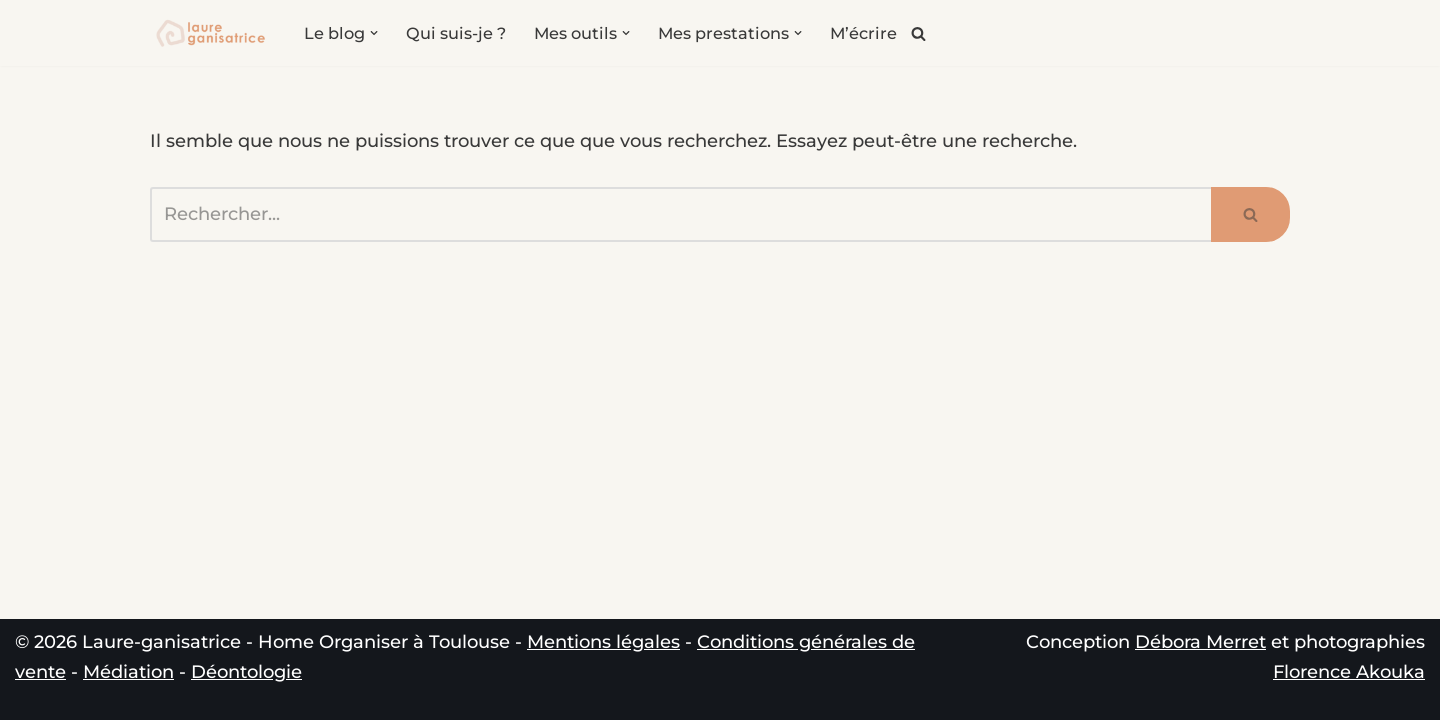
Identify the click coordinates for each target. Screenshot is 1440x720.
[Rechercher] (918, 33)
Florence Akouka (1349, 672)
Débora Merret (1200, 642)
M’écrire (863, 33)
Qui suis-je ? (456, 33)
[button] (374, 33)
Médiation (128, 672)
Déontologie (246, 672)
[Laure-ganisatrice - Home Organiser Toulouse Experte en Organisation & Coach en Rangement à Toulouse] (210, 33)
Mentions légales (603, 642)
